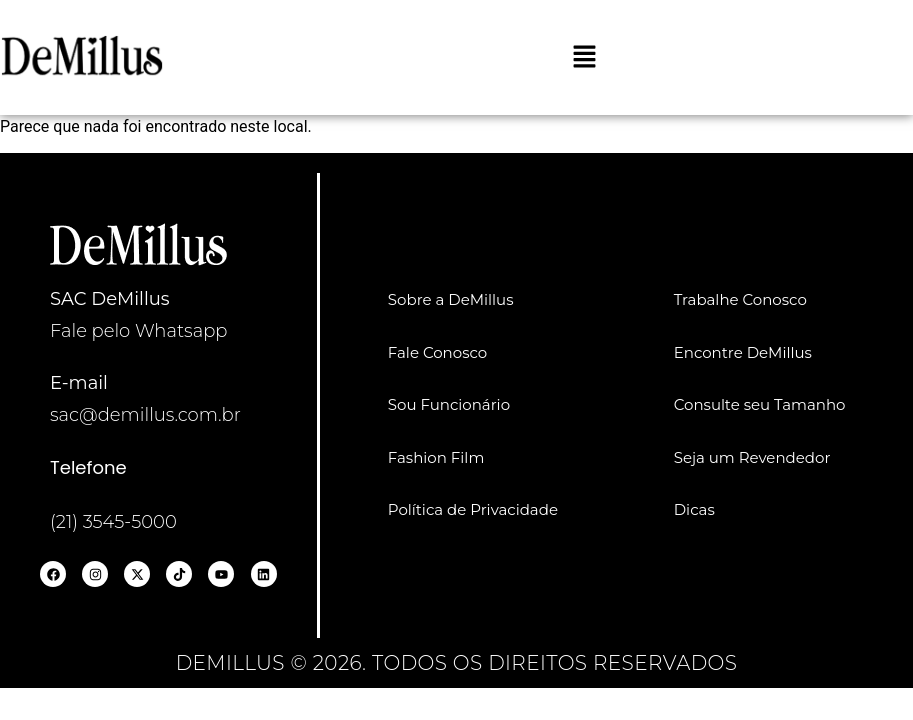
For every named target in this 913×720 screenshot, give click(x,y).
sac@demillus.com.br (145, 415)
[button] (584, 59)
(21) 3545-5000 (113, 522)
